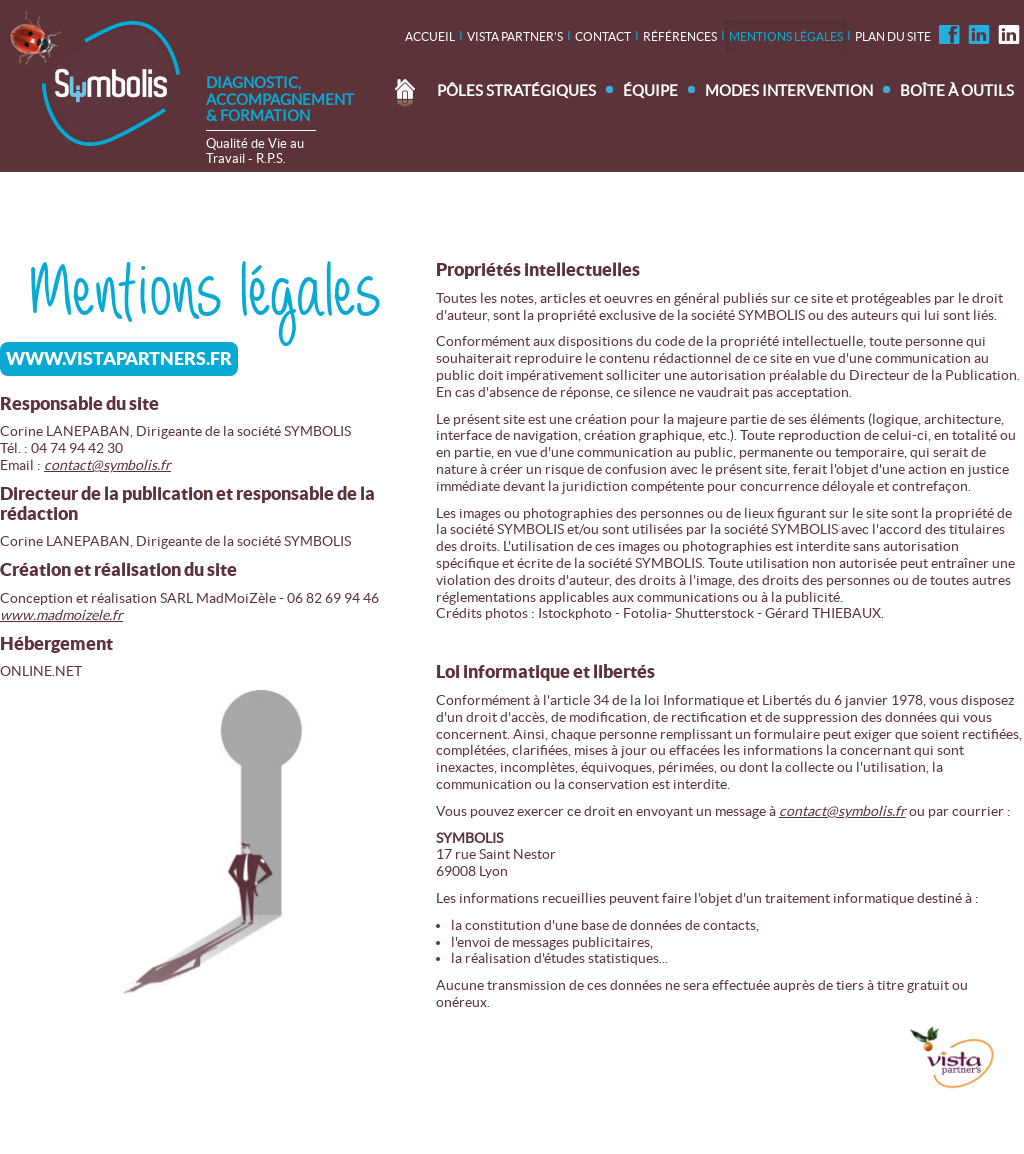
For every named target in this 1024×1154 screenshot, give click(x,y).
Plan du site (893, 36)
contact (603, 36)
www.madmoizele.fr (61, 615)
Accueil (430, 36)
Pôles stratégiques (516, 90)
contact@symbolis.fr (107, 465)
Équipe (650, 90)
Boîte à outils (957, 90)
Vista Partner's (515, 36)
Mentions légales (786, 36)
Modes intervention (789, 90)
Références (680, 36)
